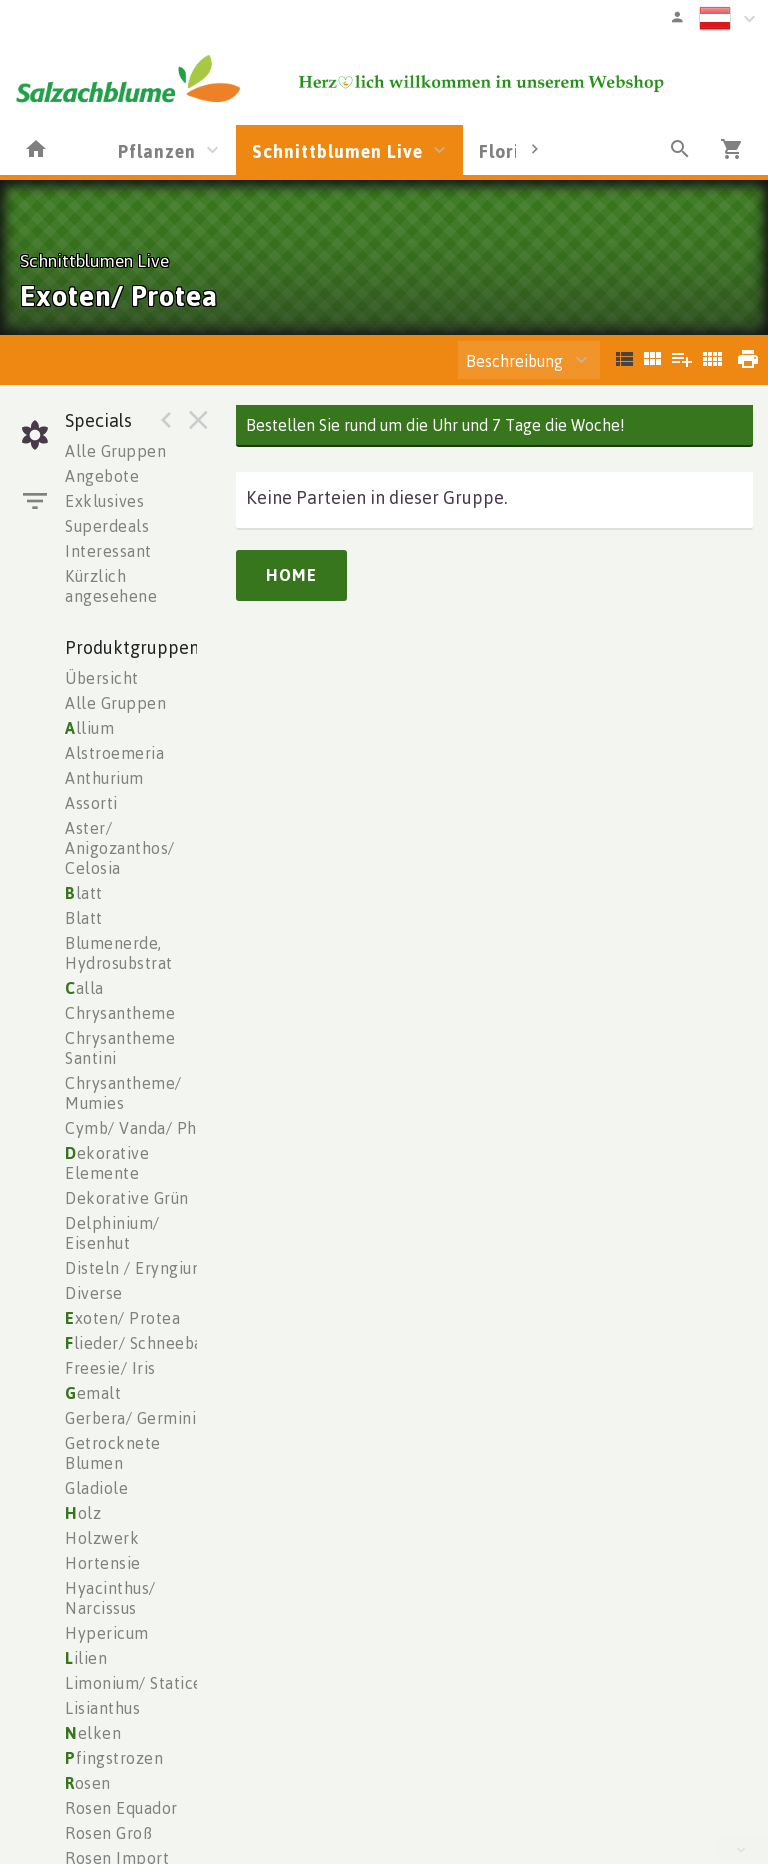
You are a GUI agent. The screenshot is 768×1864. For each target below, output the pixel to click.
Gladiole (96, 1488)
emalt (93, 1393)
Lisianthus (102, 1708)
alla (84, 988)
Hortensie (103, 1563)
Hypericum (107, 1633)
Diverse (94, 1293)
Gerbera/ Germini (130, 1418)
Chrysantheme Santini (120, 1048)
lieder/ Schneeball (139, 1343)
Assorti (91, 803)
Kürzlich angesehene (111, 586)
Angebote (102, 476)
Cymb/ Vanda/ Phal (138, 1128)
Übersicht (102, 678)
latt (84, 893)
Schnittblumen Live (337, 151)
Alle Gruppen (115, 451)
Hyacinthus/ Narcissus (110, 1598)
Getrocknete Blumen (113, 1453)
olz (83, 1513)
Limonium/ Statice (134, 1683)
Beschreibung (514, 361)
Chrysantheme (120, 1013)
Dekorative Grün (127, 1198)
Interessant (108, 551)
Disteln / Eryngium (135, 1268)
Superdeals (107, 526)
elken (93, 1733)
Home (291, 575)
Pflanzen (157, 151)
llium (89, 728)
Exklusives (104, 501)
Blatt (84, 918)
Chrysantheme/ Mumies (123, 1093)
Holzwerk (102, 1538)
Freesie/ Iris (110, 1368)
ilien (86, 1658)
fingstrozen (114, 1758)
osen (88, 1783)
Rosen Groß (108, 1833)
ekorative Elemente (107, 1163)
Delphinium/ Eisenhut (112, 1233)
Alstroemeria (114, 753)
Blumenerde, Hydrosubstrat (119, 953)
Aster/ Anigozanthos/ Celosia (120, 848)
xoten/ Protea (122, 1318)
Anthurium (104, 778)
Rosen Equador (121, 1808)
